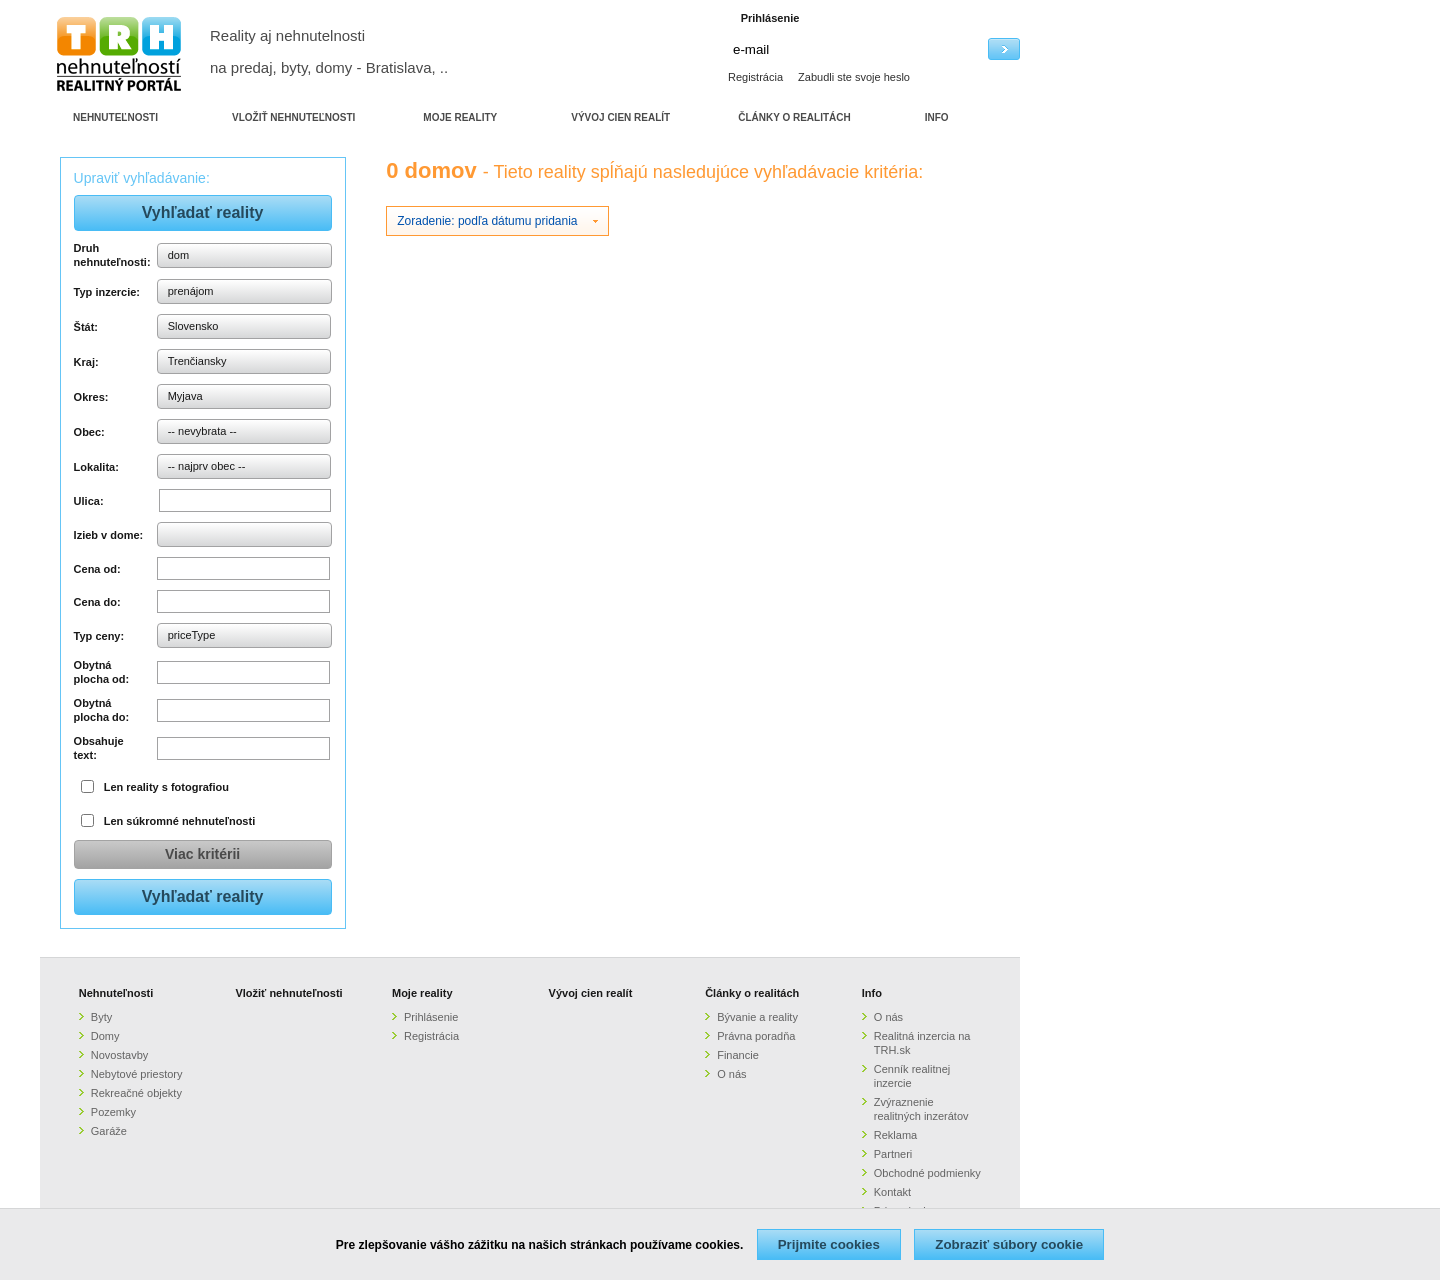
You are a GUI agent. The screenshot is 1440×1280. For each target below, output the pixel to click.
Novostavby (119, 1055)
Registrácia (755, 77)
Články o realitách (752, 993)
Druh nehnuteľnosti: (112, 255)
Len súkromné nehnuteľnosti (180, 821)
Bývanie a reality (757, 1017)
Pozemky (113, 1112)
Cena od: (97, 569)
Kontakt (892, 1192)
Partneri (893, 1154)
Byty (101, 1017)
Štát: (86, 327)
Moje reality (422, 993)
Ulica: (89, 501)
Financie (738, 1055)
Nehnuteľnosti (116, 993)
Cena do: (97, 602)
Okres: (91, 397)
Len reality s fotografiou (166, 787)
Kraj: (86, 362)
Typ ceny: (99, 636)
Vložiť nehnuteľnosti (288, 993)
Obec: (89, 432)
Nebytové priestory (137, 1074)
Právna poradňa (756, 1036)
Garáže (109, 1131)
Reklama (895, 1135)
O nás (731, 1074)
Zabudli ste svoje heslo (854, 77)
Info (872, 993)
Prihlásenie (431, 1017)
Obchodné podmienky (927, 1173)
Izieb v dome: (109, 535)
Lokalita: (96, 467)
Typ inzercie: (107, 292)
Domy (105, 1036)
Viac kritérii (202, 854)
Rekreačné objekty (136, 1093)
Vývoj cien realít (591, 993)
